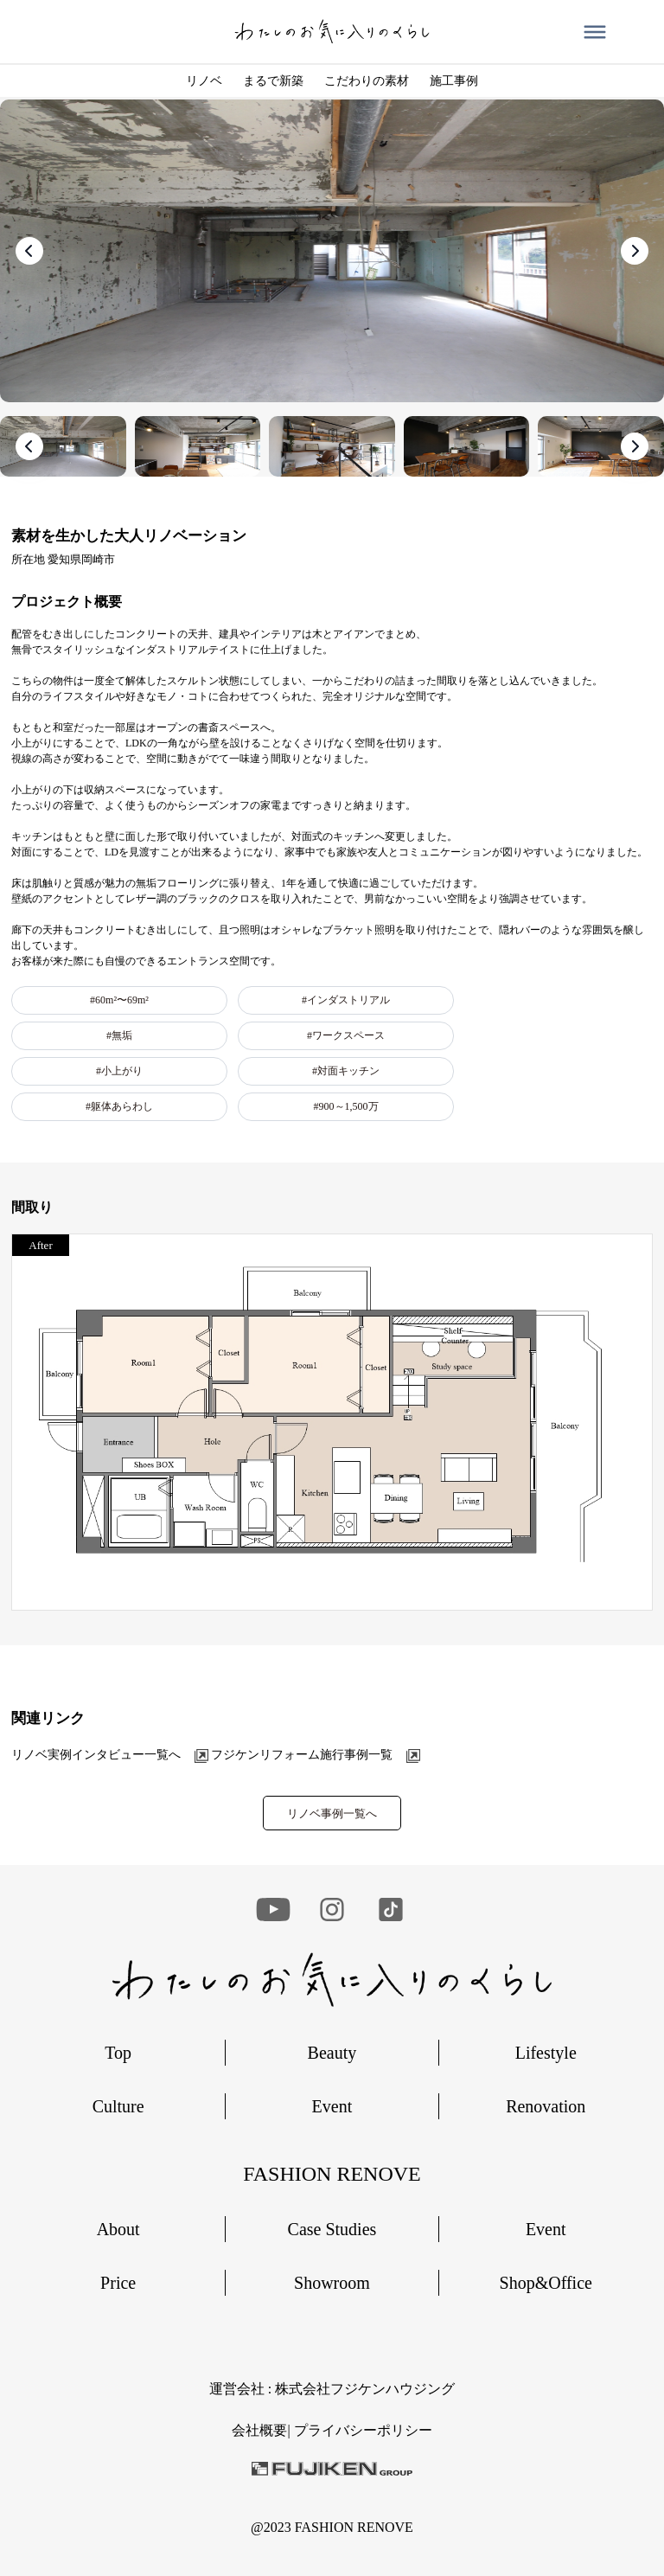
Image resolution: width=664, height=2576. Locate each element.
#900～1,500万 (346, 1106)
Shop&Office (546, 2282)
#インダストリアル (346, 1000)
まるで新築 (273, 80)
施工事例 (454, 80)
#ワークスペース (346, 1035)
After (40, 1245)
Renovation (545, 2106)
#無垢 (119, 1035)
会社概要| (262, 2430)
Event (332, 2106)
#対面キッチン (346, 1071)
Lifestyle (546, 2052)
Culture (118, 2106)
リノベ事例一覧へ (332, 1813)
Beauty (332, 2052)
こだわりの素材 (366, 80)
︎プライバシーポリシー (363, 2430)
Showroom (332, 2282)
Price (118, 2282)
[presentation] (29, 251)
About (118, 2229)
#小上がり (119, 1071)
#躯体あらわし (119, 1106)
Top (118, 2052)
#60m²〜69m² (119, 1000)
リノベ (204, 80)
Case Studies (332, 2229)
